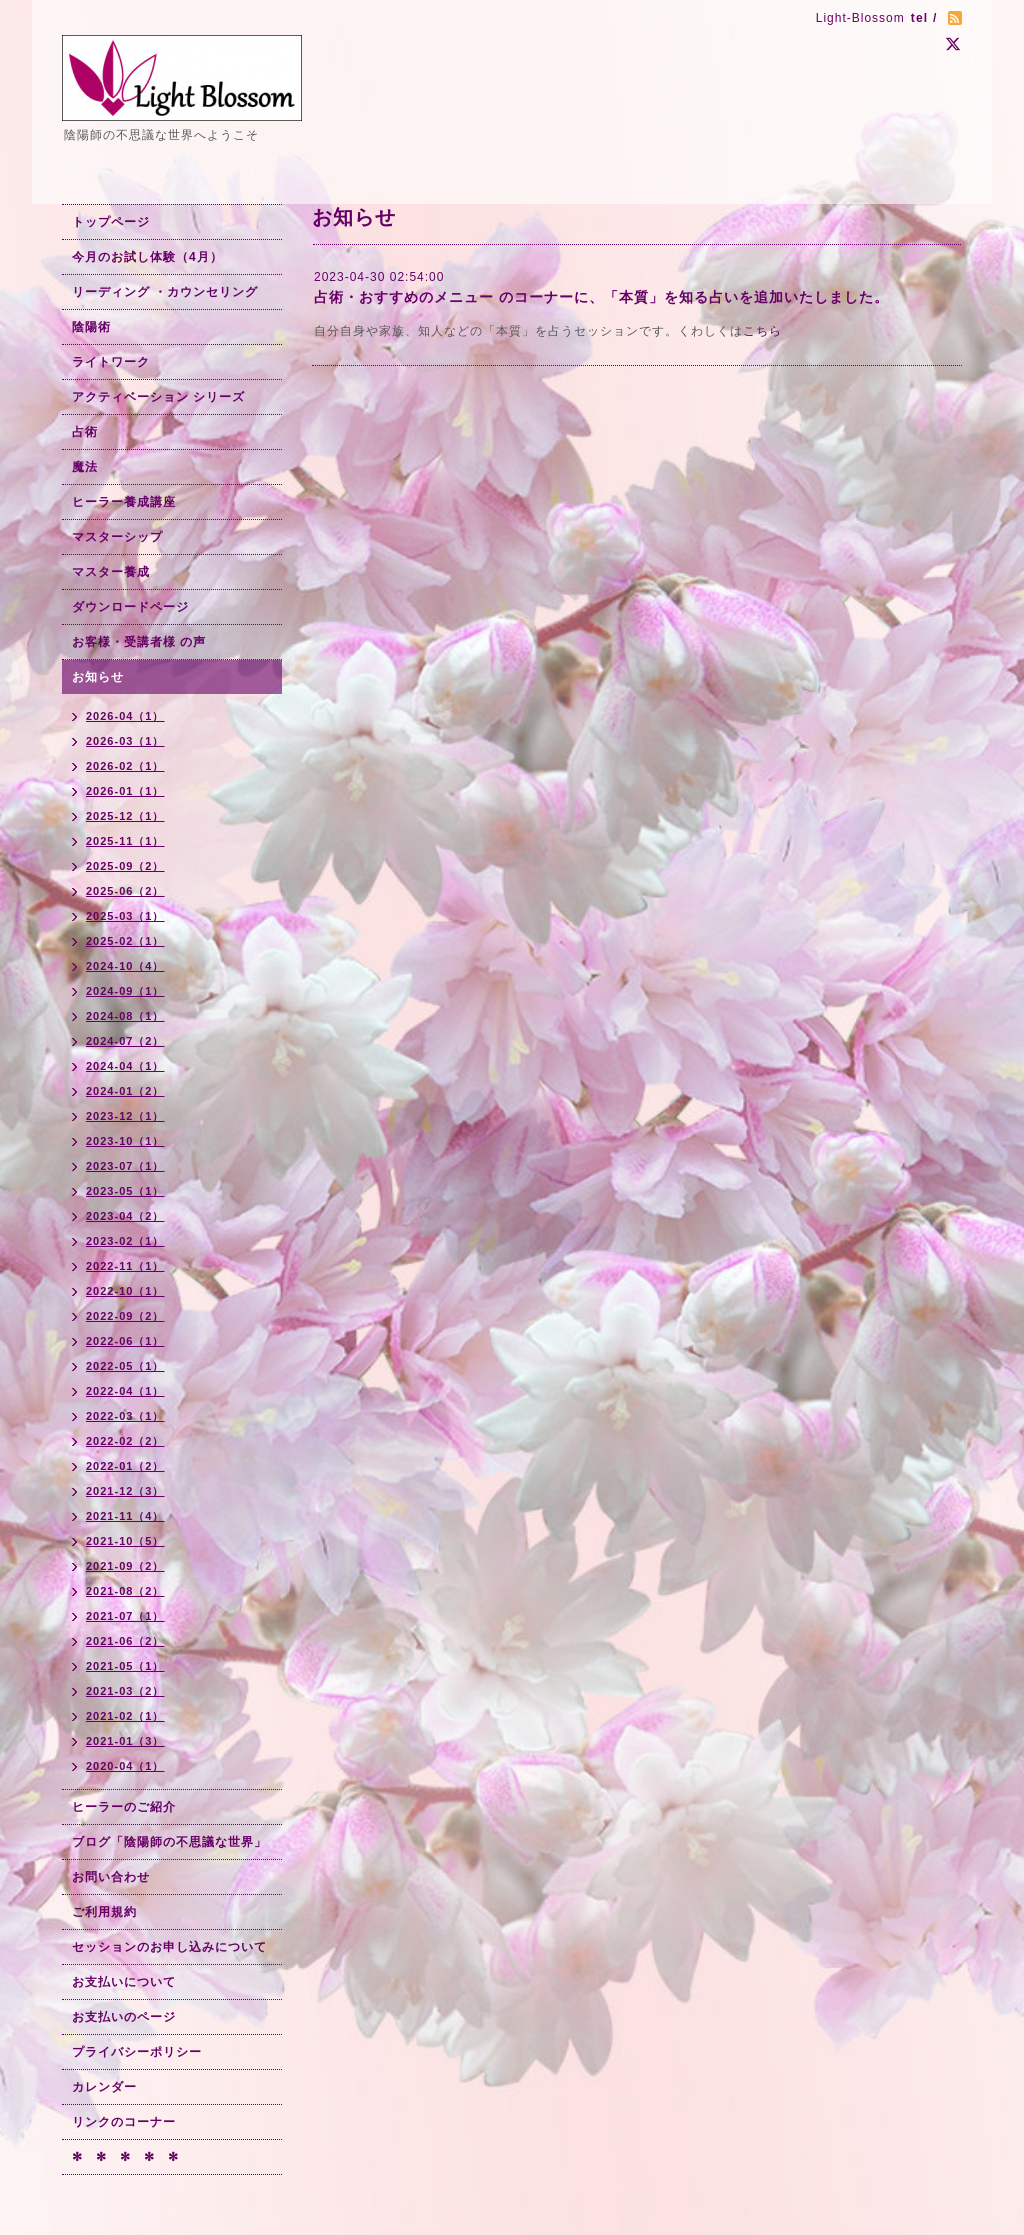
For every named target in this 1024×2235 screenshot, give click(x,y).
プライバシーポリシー (137, 2052)
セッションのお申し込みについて (169, 1947)
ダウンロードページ (130, 607)
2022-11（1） (125, 1266)
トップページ (111, 222)
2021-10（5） (125, 1541)
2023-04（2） (125, 1216)
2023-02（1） (125, 1241)
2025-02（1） (125, 941)
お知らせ (98, 677)
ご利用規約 (104, 1912)
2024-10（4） (125, 966)
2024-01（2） (125, 1091)
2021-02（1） (125, 1716)
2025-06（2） (125, 891)
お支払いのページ (124, 2017)
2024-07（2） (125, 1041)
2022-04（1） (125, 1391)
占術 (85, 432)
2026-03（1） (125, 741)
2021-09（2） (125, 1566)
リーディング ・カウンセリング (165, 292)
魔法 (85, 467)
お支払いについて (124, 1982)
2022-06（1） (125, 1341)
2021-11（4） (125, 1516)
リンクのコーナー (124, 2122)
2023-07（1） (125, 1166)
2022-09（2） (125, 1316)
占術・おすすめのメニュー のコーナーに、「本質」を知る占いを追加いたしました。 (601, 297)
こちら (762, 331)
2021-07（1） (125, 1616)
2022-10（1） (125, 1291)
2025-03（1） (125, 916)
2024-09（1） (125, 991)
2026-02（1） (125, 766)
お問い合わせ (111, 1877)
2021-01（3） (125, 1741)
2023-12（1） (125, 1116)
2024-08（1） (125, 1016)
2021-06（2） (125, 1641)
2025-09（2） (125, 866)
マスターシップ (117, 537)
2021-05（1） (125, 1666)
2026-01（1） (125, 791)
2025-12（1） (125, 816)
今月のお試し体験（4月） (147, 257)
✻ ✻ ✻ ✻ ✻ (125, 2157)
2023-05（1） (125, 1191)
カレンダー (104, 2087)
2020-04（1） (125, 1766)
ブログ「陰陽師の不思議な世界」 (169, 1842)
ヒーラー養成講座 (124, 502)
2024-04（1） (125, 1066)
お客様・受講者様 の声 (139, 642)
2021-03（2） (125, 1691)
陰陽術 (91, 327)
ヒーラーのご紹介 (124, 1807)
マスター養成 (111, 572)
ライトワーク (111, 362)
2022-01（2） (125, 1466)
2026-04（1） (125, 716)
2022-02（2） (125, 1441)
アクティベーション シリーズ (158, 397)
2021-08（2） (125, 1591)
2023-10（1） (125, 1141)
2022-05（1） (125, 1366)
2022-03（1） (125, 1416)
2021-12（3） (125, 1491)
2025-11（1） (125, 841)
